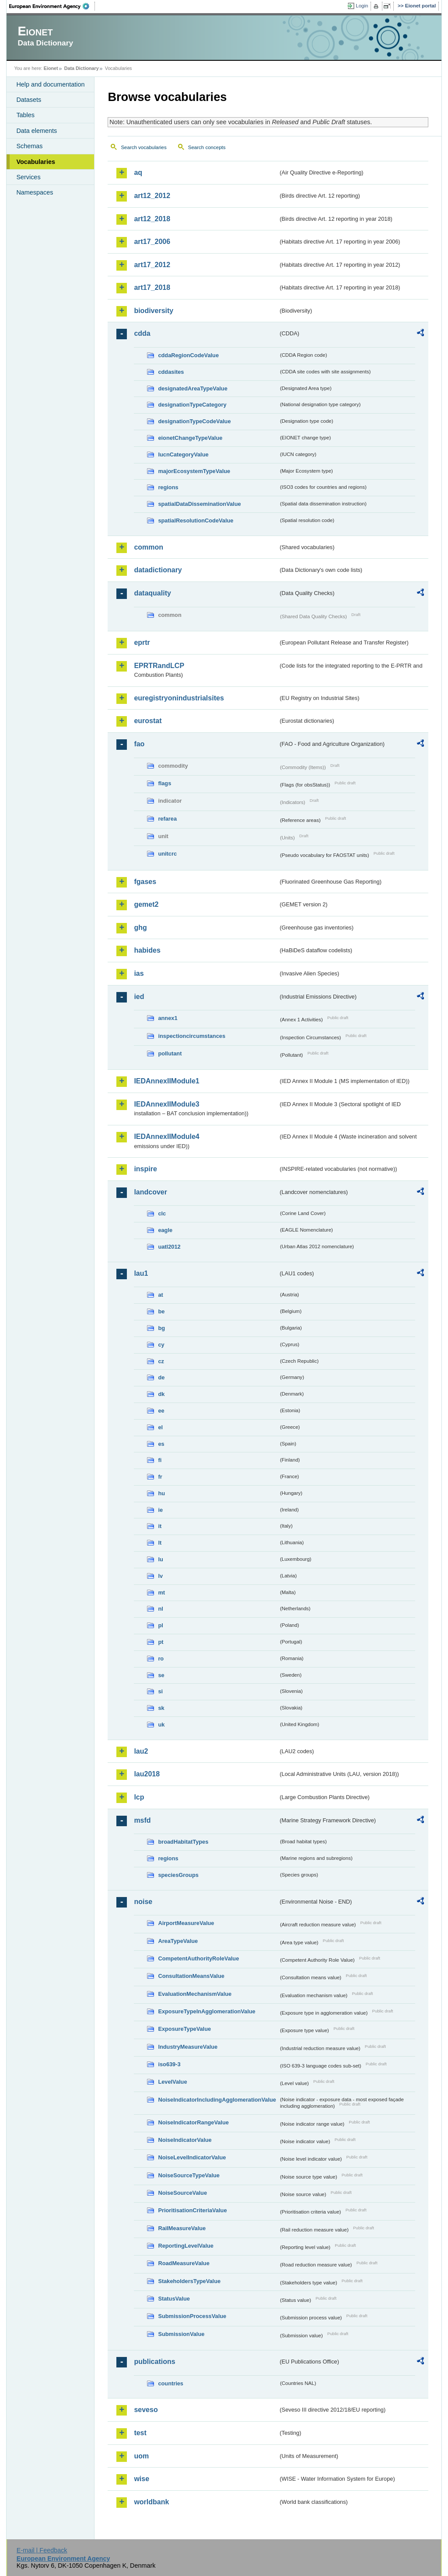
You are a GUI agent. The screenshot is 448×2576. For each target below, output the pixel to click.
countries (170, 2383)
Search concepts (207, 147)
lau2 (141, 1751)
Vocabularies (35, 161)
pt (160, 1642)
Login (362, 5)
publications (154, 2361)
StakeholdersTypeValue (189, 2281)
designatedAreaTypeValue (192, 388)
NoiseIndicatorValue (184, 2140)
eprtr (142, 642)
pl (160, 1625)
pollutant (170, 1053)
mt (161, 1592)
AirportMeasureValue (186, 1923)
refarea (167, 818)
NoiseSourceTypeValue (189, 2175)
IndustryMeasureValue (187, 2046)
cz (161, 1361)
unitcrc (167, 853)
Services (28, 177)
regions (168, 487)
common (148, 547)
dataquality (152, 593)
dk (161, 1394)
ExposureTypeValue (184, 2029)
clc (162, 1213)
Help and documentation (50, 84)
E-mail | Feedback (42, 2550)
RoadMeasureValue (183, 2263)
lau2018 (147, 1774)
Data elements (36, 130)
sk (161, 1708)
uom (141, 2456)
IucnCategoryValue (183, 454)
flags (164, 783)
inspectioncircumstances (191, 1036)
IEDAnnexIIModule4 (166, 1136)
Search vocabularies (143, 147)
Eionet (51, 68)
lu (160, 1559)
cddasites (171, 372)
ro (161, 1658)
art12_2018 (152, 219)
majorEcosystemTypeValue (194, 471)
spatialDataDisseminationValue (199, 504)
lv (160, 1576)
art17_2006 (152, 241)
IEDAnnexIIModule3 (166, 1104)
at (160, 1294)
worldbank (151, 2502)
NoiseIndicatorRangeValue (193, 2122)
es (161, 1444)
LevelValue (172, 2081)
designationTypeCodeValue (194, 421)
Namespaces (34, 192)
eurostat (147, 720)
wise (141, 2478)
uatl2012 (169, 1246)
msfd (142, 1820)
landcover (150, 1192)
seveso (146, 2409)
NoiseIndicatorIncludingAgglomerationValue (217, 2099)
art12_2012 (152, 195)
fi (159, 1460)
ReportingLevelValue (186, 2245)
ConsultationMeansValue (191, 1976)
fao (139, 744)
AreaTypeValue (178, 1941)
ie (160, 1510)
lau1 (141, 1273)
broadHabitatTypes (183, 1841)
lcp (139, 1797)
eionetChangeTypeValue (190, 438)
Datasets (28, 99)
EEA (52, 6)
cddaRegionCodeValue (188, 355)
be (161, 1311)
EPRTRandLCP (159, 665)
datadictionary (158, 570)
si (160, 1691)
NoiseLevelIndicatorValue (192, 2157)
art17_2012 (152, 264)
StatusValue (174, 2298)
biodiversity (153, 310)
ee (161, 1410)
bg (161, 1328)
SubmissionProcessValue (192, 2316)
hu (161, 1493)
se (161, 1675)
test (140, 2433)
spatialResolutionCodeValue (195, 520)
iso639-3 (169, 2064)
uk (161, 1724)
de (161, 1377)
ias (139, 973)
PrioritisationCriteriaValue (192, 2210)
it (159, 1526)
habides (147, 950)
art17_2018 (152, 287)
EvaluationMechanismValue (194, 1994)
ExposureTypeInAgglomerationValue (206, 2011)
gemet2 (146, 904)
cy (161, 1344)
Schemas (29, 146)
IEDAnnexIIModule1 (166, 1081)
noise (143, 1901)
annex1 (167, 1018)
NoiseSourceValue (182, 2193)
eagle (165, 1230)
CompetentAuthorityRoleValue (198, 1958)
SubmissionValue (181, 2334)
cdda (142, 333)
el (160, 1427)
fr (160, 1476)
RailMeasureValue (182, 2228)
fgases (145, 881)
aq (138, 172)
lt (159, 1542)
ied (139, 996)
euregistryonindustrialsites (179, 698)
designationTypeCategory (192, 404)
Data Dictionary (81, 68)
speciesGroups (178, 1875)
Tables (25, 114)
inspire (145, 1169)
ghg (140, 927)
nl (160, 1608)
